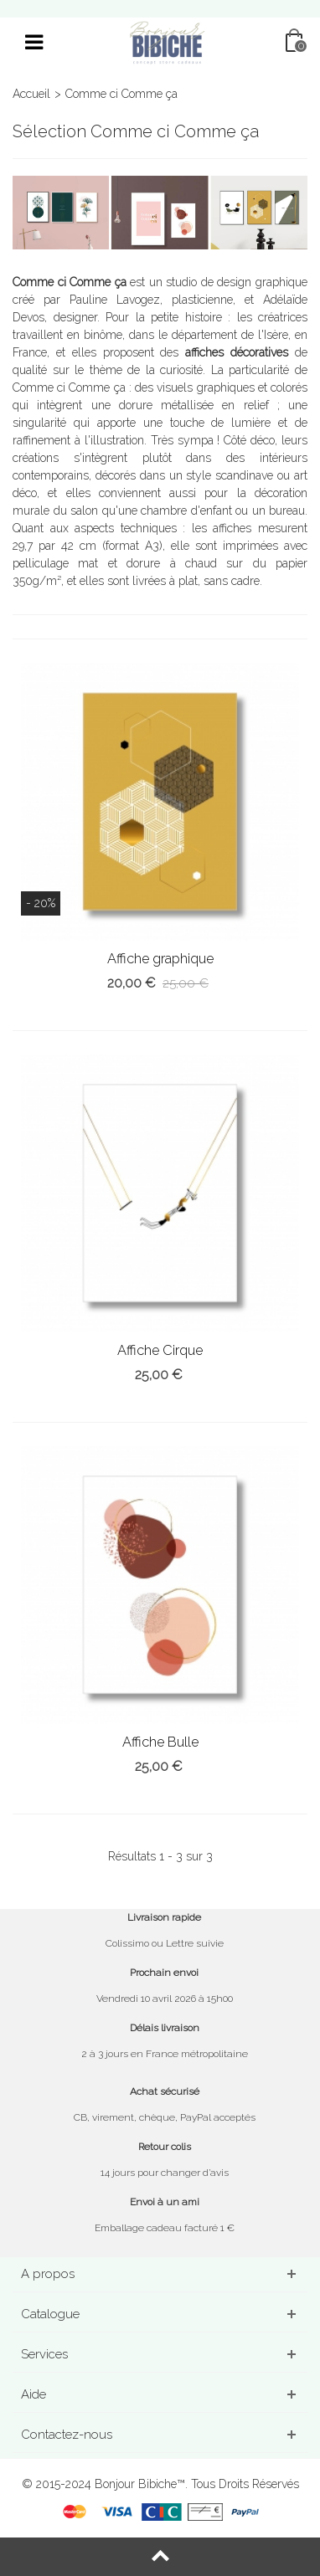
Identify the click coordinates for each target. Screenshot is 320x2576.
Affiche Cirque (160, 1350)
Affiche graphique (160, 959)
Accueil (31, 93)
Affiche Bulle (160, 1742)
